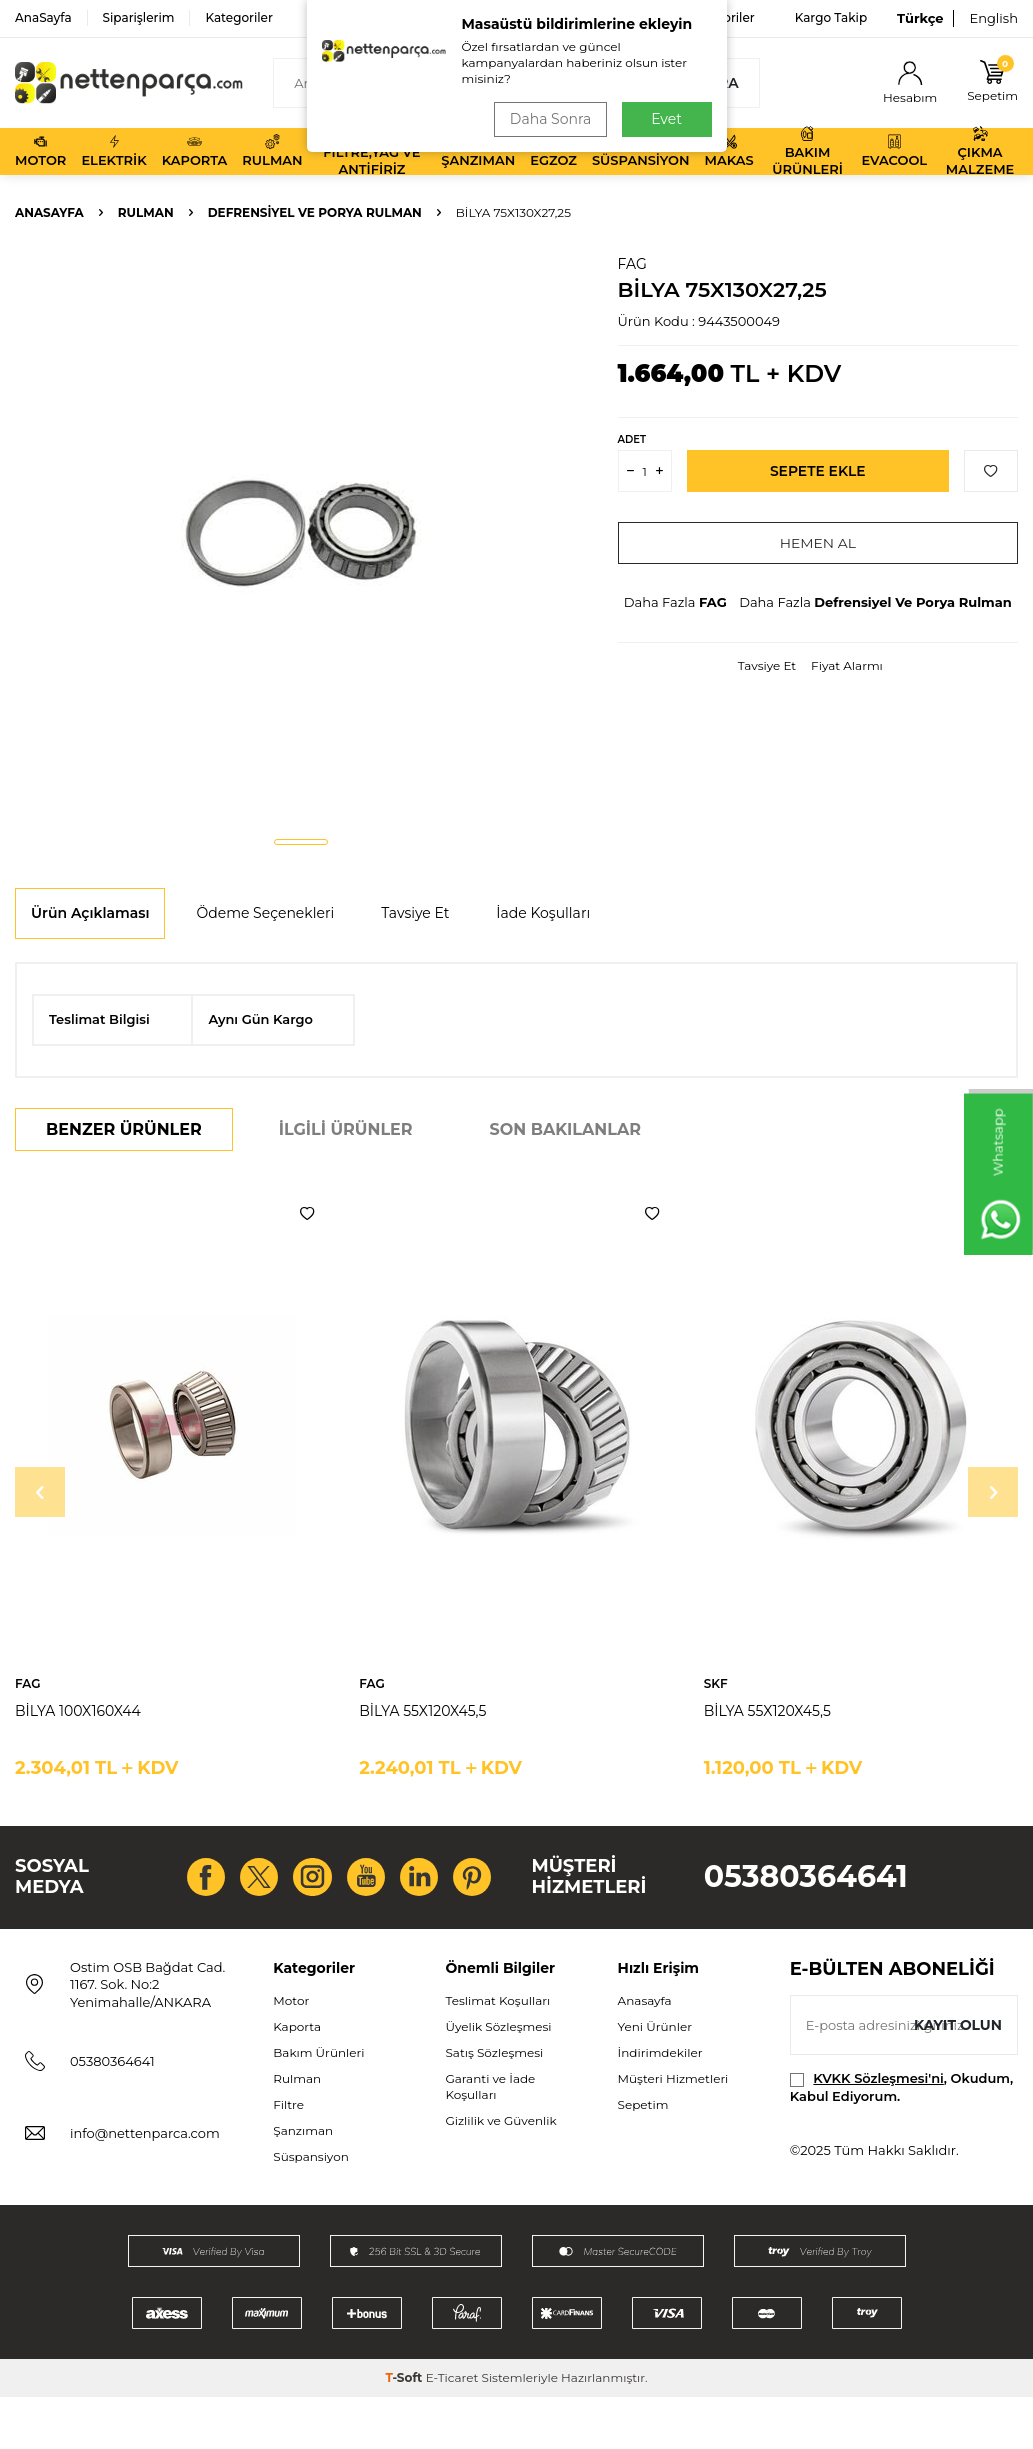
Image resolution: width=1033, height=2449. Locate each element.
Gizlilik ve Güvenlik (500, 2172)
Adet (632, 439)
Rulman (272, 151)
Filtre (288, 2156)
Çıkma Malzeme (980, 151)
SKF (716, 1683)
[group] (301, 537)
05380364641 (806, 1902)
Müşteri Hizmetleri (673, 2130)
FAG (632, 264)
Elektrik (113, 151)
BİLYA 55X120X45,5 (422, 1711)
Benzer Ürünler (124, 1129)
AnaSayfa (43, 17)
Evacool (894, 151)
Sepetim (643, 2156)
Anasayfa (49, 212)
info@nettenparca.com (145, 2185)
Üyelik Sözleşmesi (498, 2077)
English (993, 18)
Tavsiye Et (767, 665)
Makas (729, 151)
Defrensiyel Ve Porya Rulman (315, 212)
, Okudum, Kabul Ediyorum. (901, 2138)
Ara (711, 83)
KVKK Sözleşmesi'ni (878, 2130)
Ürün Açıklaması (90, 913)
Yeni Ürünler (655, 2077)
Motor (40, 151)
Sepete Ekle (817, 471)
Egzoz (553, 151)
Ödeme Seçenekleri (265, 913)
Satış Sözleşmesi (494, 2103)
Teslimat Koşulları (497, 2051)
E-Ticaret (452, 2429)
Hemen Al (817, 543)
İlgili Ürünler (346, 1129)
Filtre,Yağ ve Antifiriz (371, 151)
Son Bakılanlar (565, 1129)
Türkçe (920, 18)
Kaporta (195, 151)
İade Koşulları (543, 913)
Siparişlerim (139, 17)
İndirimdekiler (660, 2103)
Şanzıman (478, 151)
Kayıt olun (957, 2077)
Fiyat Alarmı (847, 665)
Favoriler (728, 17)
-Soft (405, 2429)
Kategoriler (238, 17)
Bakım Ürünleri (807, 151)
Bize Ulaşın (629, 17)
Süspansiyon (641, 151)
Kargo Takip (831, 17)
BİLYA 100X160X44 (78, 1711)
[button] (301, 842)
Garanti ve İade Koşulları (490, 2138)
